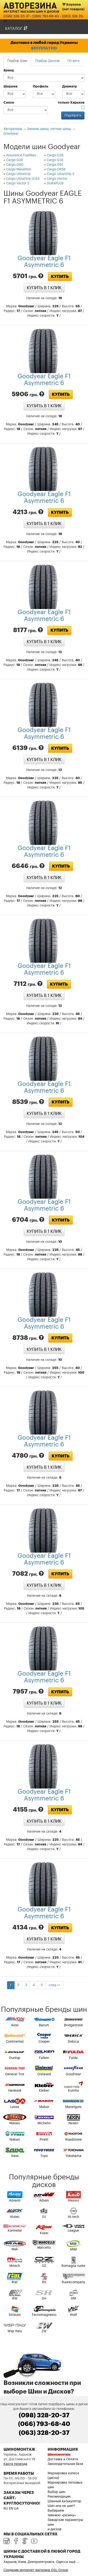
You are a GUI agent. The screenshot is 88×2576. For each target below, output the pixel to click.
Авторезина (30, 5)
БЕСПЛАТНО (44, 48)
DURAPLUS (55, 183)
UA (16, 2508)
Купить (60, 276)
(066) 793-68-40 (45, 16)
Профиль (40, 86)
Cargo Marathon (18, 169)
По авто (73, 61)
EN (11, 2508)
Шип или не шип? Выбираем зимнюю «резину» (62, 2510)
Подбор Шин (17, 61)
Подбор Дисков (47, 61)
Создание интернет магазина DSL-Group (36, 2570)
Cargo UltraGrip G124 (23, 178)
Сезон (9, 102)
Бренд (9, 70)
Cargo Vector (57, 178)
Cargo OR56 (56, 169)
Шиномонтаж (59, 2454)
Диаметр (69, 86)
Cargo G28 (14, 160)
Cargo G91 (55, 164)
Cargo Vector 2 (17, 183)
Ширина (10, 86)
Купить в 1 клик (44, 288)
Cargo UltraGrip (18, 174)
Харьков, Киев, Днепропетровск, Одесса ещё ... (41, 2562)
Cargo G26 (55, 155)
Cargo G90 (14, 164)
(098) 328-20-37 (16, 16)
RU (6, 2508)
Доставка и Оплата (63, 2459)
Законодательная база (65, 2464)
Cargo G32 (55, 160)
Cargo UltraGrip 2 (60, 174)
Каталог (16, 29)
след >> (54, 1985)
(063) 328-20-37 (44, 2433)
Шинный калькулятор (64, 2501)
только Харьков (71, 105)
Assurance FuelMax (21, 155)
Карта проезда (15, 2464)
